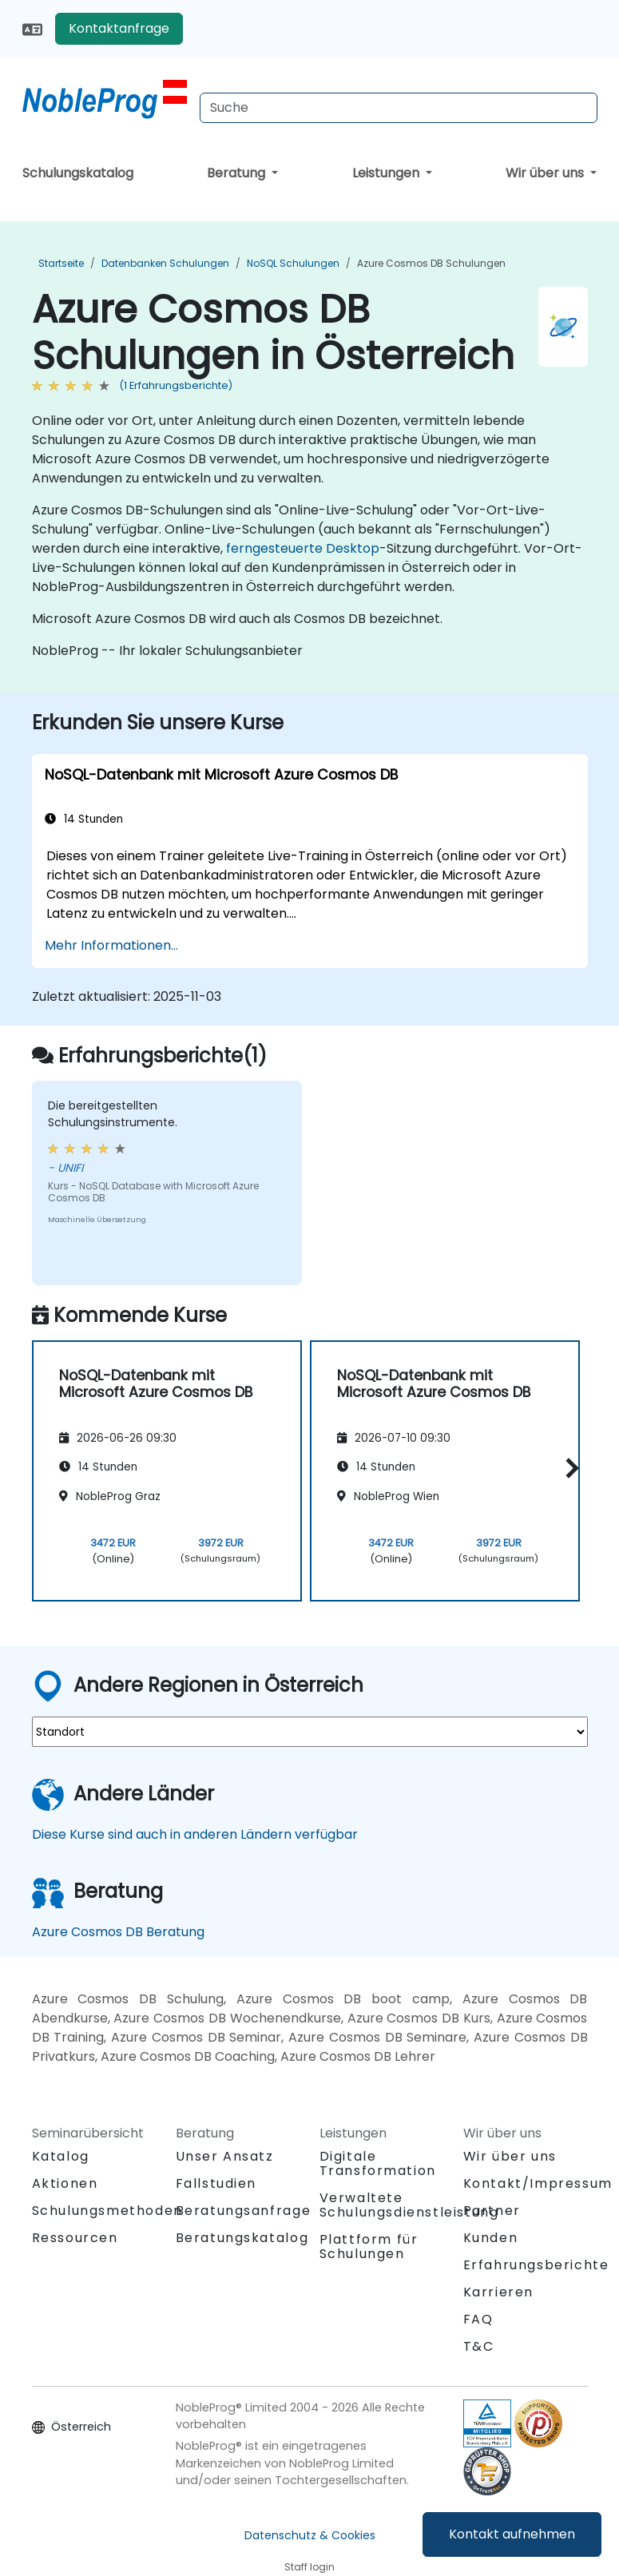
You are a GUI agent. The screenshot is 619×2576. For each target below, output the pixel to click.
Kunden (490, 2238)
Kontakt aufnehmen (512, 2534)
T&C (478, 2346)
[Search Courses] (398, 108)
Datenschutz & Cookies (309, 2535)
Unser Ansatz (225, 2156)
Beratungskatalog (242, 2238)
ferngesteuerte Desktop (302, 548)
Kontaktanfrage (119, 28)
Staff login (309, 2567)
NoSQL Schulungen (293, 263)
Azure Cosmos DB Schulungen (431, 263)
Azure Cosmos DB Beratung (118, 1932)
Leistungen (387, 173)
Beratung (237, 173)
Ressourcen (75, 2238)
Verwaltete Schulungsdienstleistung (409, 2205)
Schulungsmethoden (107, 2210)
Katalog (60, 2156)
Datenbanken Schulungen (165, 263)
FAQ (478, 2319)
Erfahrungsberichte (536, 2265)
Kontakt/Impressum (538, 2183)
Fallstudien (216, 2183)
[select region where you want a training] (310, 1732)
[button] (568, 1468)
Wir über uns (546, 173)
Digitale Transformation (377, 2163)
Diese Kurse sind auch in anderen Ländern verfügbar (195, 1834)
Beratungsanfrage (243, 2211)
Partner (492, 2210)
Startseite (61, 263)
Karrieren (498, 2292)
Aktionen (65, 2183)
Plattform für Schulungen (369, 2246)
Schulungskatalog (77, 173)
